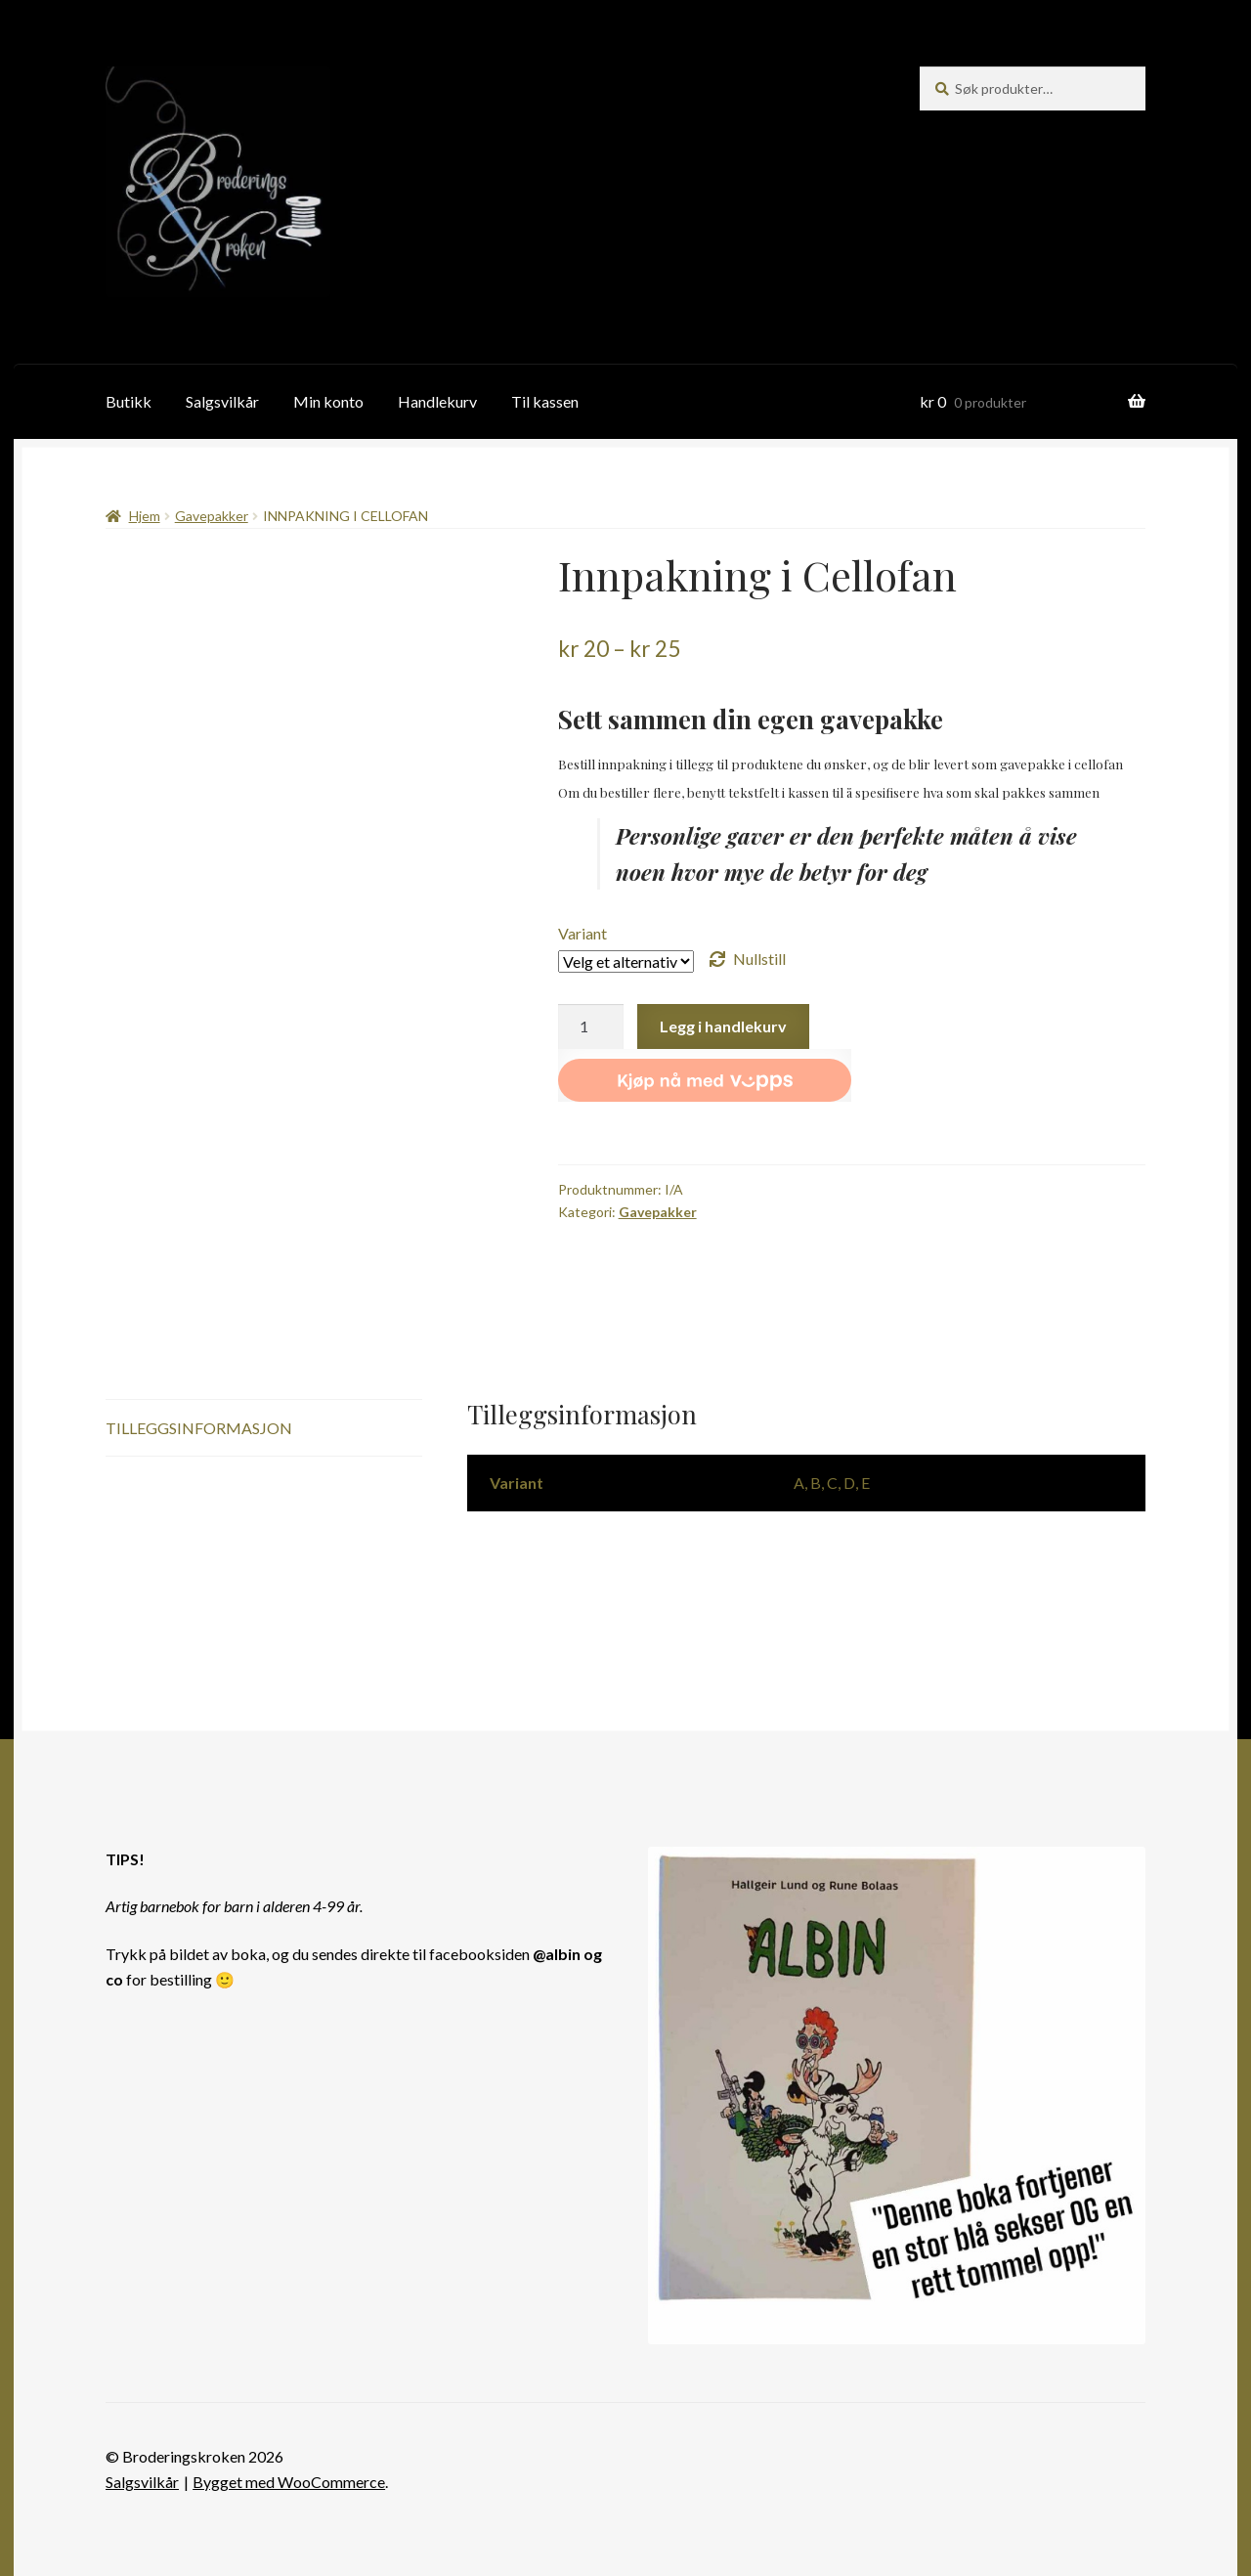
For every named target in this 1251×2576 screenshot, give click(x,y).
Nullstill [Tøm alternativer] (759, 958)
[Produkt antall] (591, 1026)
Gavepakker (211, 515)
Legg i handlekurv (723, 1026)
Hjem (144, 515)
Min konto (328, 401)
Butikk (128, 401)
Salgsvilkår (222, 401)
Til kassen (545, 401)
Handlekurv (437, 401)
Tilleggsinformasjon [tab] (199, 1428)
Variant (582, 933)
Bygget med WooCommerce (289, 2481)
